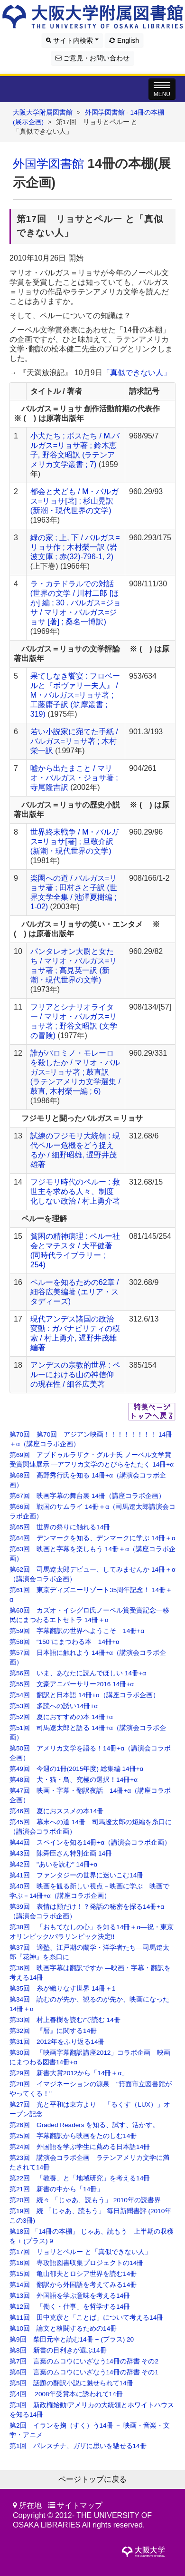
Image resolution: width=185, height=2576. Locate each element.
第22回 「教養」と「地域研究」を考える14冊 (79, 2178)
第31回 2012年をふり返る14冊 (56, 2041)
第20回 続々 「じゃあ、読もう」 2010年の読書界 (85, 2200)
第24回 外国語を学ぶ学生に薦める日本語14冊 (79, 2146)
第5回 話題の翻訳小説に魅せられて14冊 (71, 2383)
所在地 (30, 2505)
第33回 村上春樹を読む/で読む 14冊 (64, 2019)
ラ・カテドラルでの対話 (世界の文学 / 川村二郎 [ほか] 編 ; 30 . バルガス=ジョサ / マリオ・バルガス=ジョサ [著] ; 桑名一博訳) (75, 603)
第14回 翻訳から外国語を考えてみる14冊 (73, 2284)
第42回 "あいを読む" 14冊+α (53, 1864)
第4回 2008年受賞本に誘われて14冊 (66, 2394)
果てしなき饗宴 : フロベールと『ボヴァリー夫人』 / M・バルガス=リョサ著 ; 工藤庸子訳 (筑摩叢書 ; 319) (75, 695)
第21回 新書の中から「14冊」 (56, 2189)
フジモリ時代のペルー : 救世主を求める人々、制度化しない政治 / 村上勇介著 (75, 1191)
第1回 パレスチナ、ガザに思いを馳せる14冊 (78, 2446)
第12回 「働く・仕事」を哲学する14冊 (69, 2306)
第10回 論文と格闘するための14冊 (63, 2328)
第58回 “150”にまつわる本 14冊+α (64, 1641)
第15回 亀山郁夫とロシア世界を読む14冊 (73, 2273)
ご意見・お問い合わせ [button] (93, 58)
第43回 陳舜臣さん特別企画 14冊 (60, 1853)
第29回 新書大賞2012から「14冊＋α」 (68, 2073)
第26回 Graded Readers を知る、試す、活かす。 (84, 2125)
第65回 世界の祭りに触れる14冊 (59, 1527)
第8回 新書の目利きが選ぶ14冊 (58, 2350)
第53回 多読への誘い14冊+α (53, 1706)
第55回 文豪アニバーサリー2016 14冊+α (71, 1684)
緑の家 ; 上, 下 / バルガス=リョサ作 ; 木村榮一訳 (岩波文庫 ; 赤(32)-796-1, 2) (75, 547)
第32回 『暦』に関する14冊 (53, 2030)
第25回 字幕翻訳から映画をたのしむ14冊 (73, 2135)
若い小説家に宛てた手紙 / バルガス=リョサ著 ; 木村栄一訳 (74, 741)
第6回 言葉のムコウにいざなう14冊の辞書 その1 (83, 2372)
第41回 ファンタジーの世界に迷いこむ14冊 (76, 1875)
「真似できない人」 (136, 373)
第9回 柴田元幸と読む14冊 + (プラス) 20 (71, 2339)
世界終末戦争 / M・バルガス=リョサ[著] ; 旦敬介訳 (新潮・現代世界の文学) (74, 841)
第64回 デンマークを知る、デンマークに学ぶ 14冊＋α (92, 1538)
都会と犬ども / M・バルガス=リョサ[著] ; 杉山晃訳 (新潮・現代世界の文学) (74, 501)
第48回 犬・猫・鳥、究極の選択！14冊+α (73, 1779)
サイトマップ (79, 2505)
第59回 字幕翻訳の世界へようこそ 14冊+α (76, 1630)
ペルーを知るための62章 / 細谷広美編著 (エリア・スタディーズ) (74, 1291)
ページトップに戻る (92, 2479)
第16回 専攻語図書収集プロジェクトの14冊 (76, 2262)
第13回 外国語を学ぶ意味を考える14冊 (69, 2295)
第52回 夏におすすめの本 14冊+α (61, 1717)
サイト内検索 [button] (72, 40)
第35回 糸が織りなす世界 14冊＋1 (62, 1988)
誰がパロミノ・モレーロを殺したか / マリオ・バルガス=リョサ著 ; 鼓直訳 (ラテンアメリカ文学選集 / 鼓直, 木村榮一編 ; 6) (75, 1072)
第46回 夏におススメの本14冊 (56, 1811)
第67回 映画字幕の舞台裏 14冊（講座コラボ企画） (87, 1495)
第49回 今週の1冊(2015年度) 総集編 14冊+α (76, 1768)
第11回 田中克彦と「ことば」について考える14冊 (86, 2317)
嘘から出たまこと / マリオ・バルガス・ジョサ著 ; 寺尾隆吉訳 (74, 777)
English (124, 40)
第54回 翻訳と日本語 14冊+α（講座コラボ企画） (84, 1695)
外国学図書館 (48, 163)
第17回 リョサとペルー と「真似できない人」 (80, 2251)
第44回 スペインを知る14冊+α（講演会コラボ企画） (90, 1842)
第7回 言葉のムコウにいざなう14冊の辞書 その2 (83, 2361)
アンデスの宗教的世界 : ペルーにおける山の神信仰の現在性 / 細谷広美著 (75, 1374)
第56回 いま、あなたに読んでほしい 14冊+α (77, 1673)
